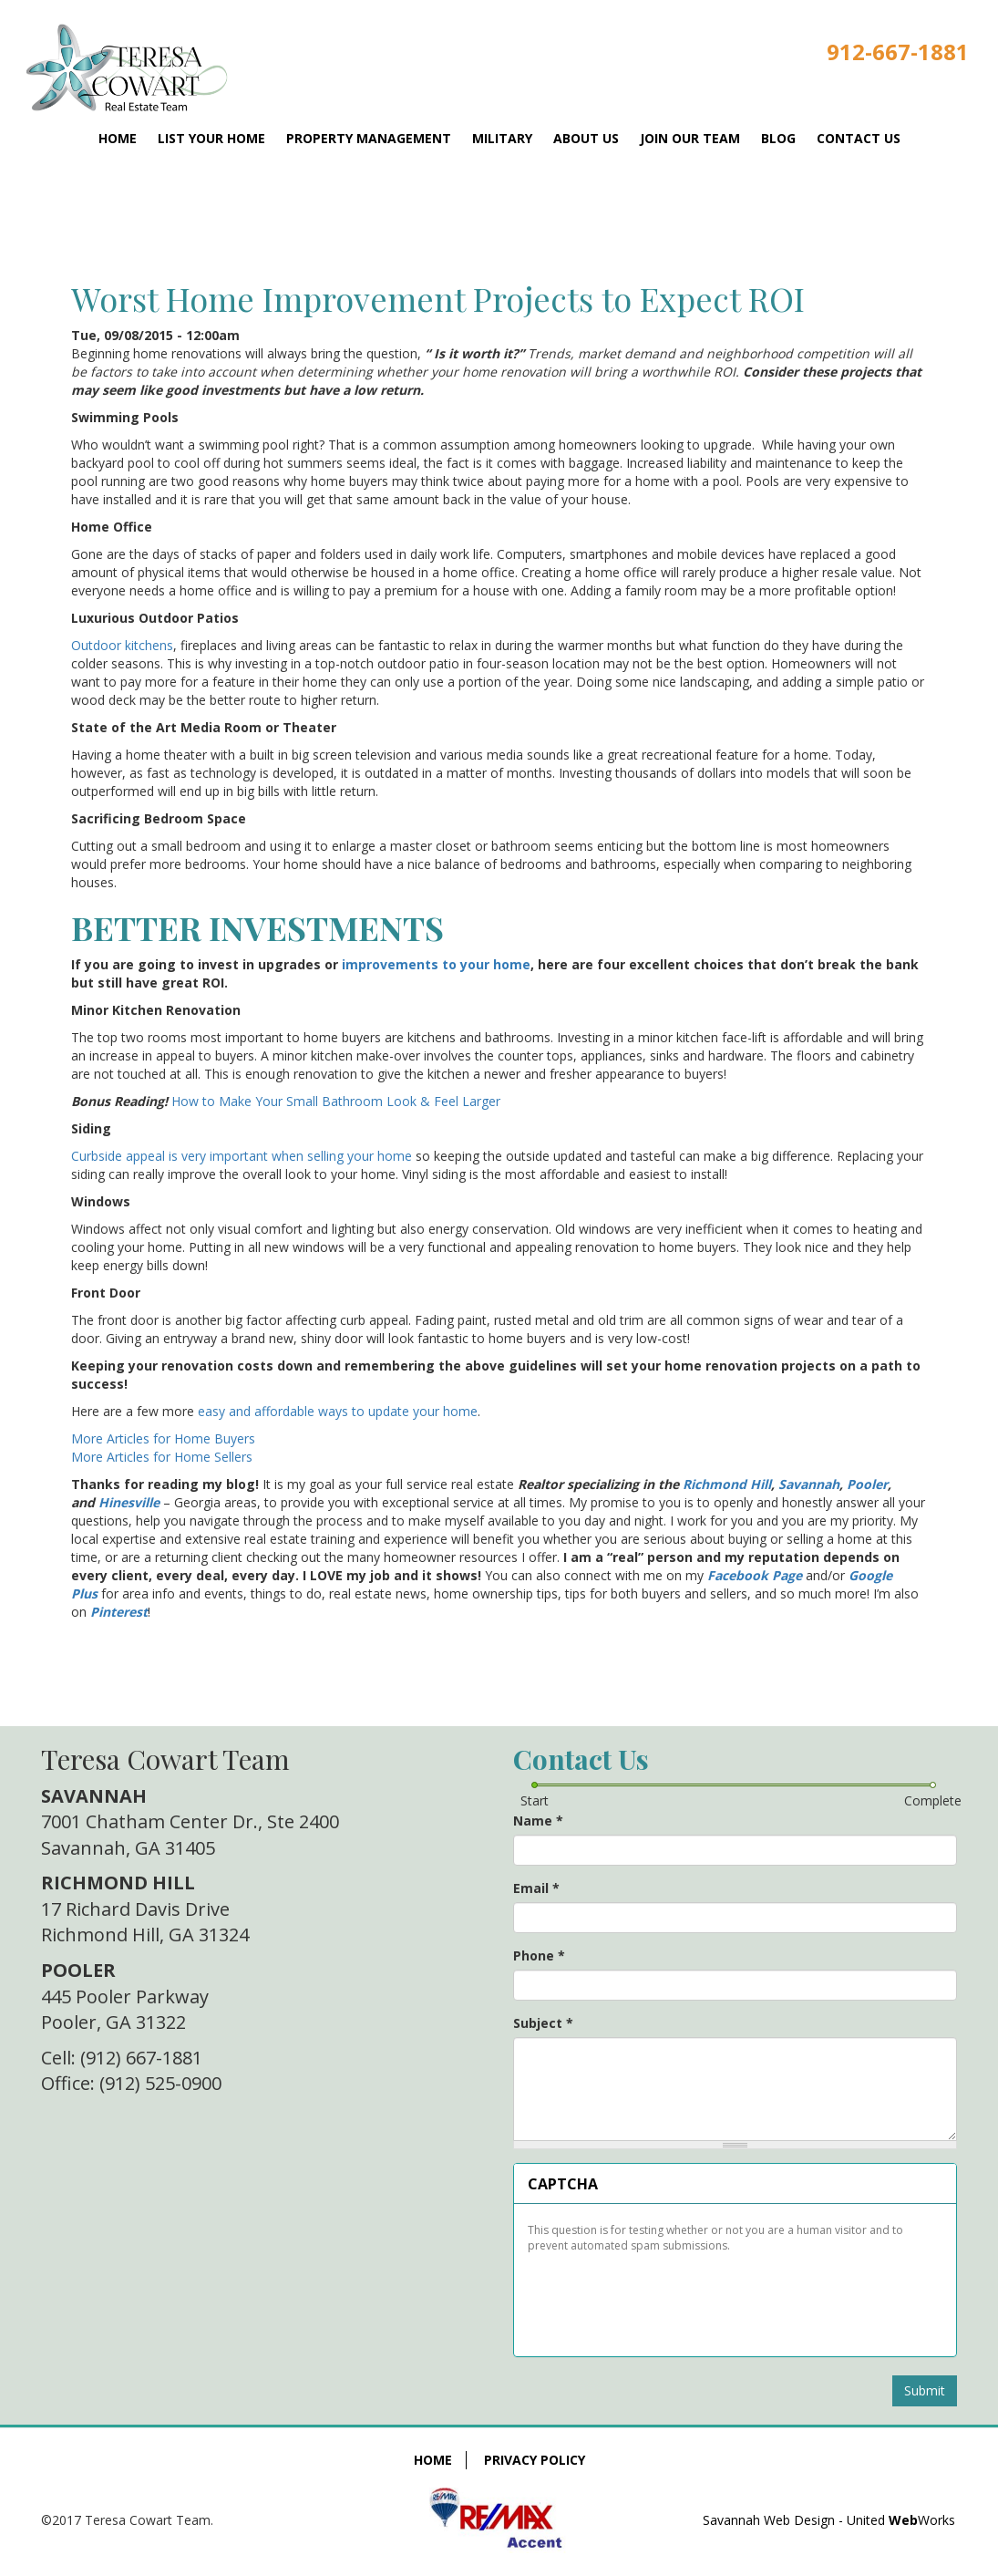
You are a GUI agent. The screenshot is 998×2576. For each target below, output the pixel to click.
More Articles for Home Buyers (163, 1438)
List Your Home (211, 138)
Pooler (867, 1484)
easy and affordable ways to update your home (338, 1411)
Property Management (368, 138)
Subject (543, 2023)
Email (536, 1888)
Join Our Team (690, 138)
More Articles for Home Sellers (161, 1456)
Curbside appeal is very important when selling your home (241, 1155)
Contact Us (858, 138)
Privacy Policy (534, 2459)
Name (538, 1820)
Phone (539, 1955)
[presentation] (665, 2297)
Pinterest (119, 1611)
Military (502, 138)
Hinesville (128, 1502)
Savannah (808, 1484)
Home (117, 138)
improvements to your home (436, 964)
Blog (778, 138)
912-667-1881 (898, 51)
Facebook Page (754, 1575)
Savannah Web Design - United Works (829, 2520)
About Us (586, 138)
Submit (924, 2390)
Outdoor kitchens (122, 645)
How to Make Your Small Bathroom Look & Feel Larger (335, 1101)
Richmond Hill (727, 1484)
